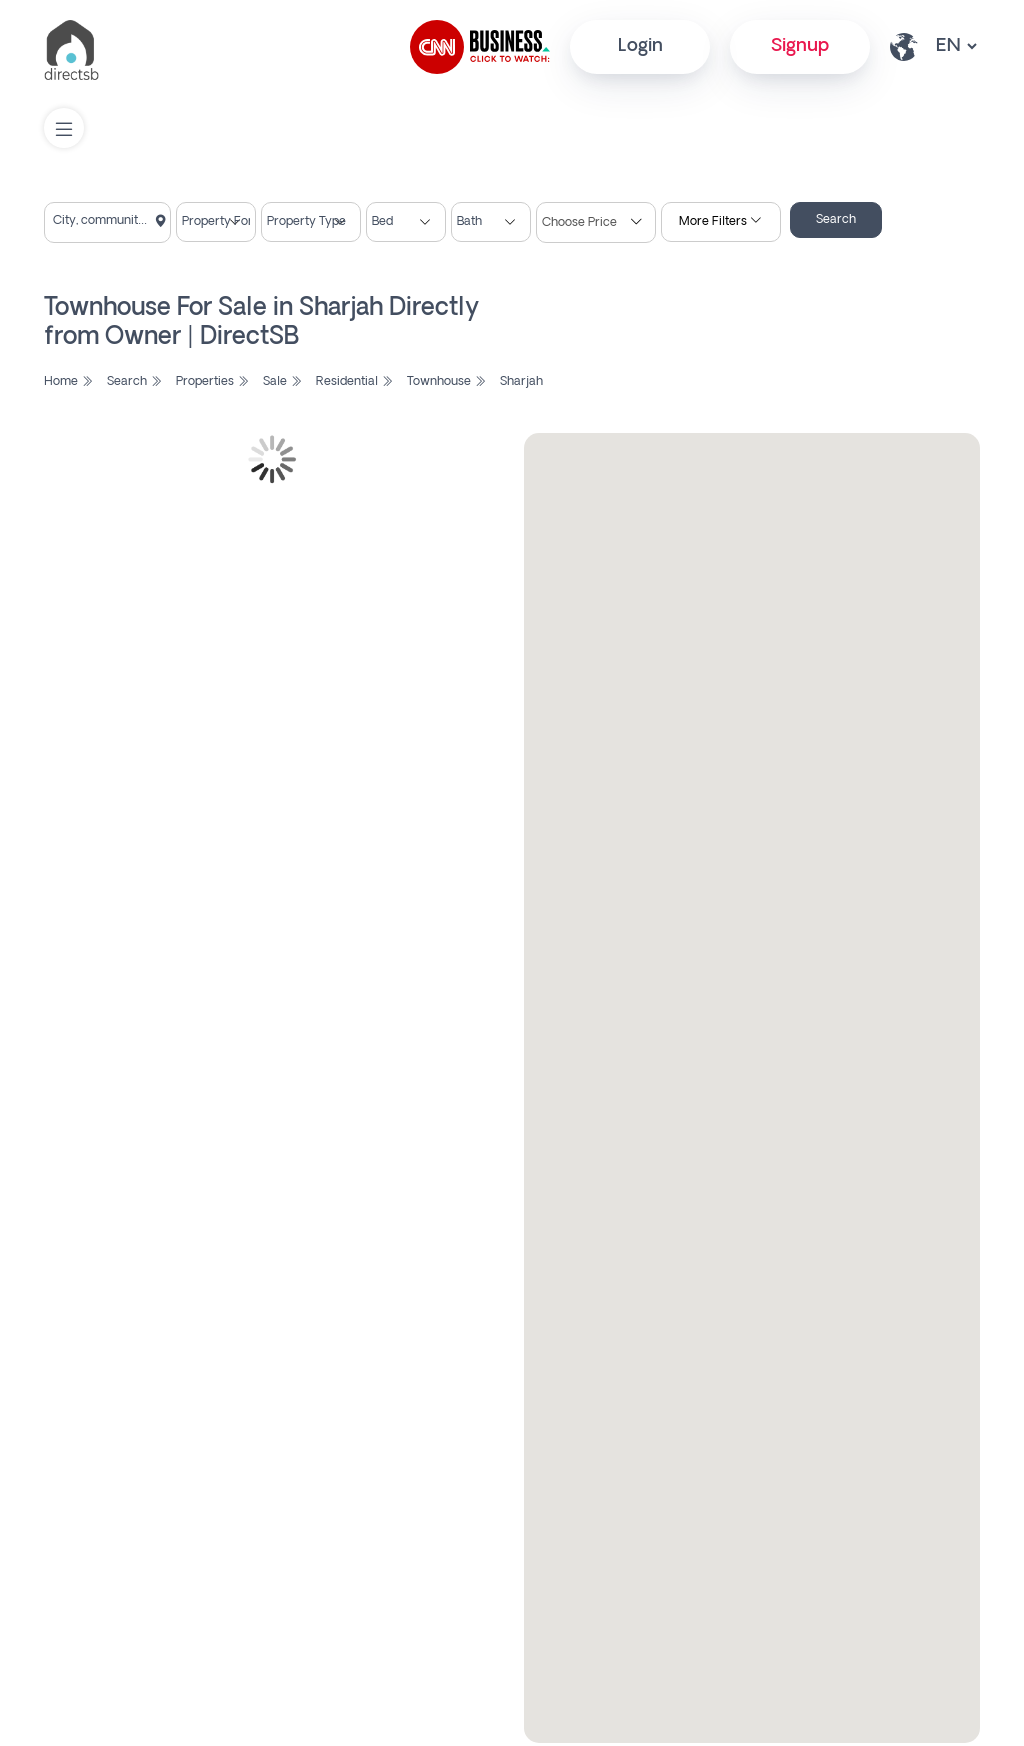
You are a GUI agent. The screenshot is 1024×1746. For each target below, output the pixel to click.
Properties (212, 382)
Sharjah (521, 382)
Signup (800, 46)
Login (640, 46)
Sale (282, 382)
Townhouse (446, 382)
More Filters (720, 222)
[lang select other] (956, 46)
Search (836, 220)
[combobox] (107, 222)
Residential (354, 382)
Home (68, 382)
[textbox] (107, 221)
